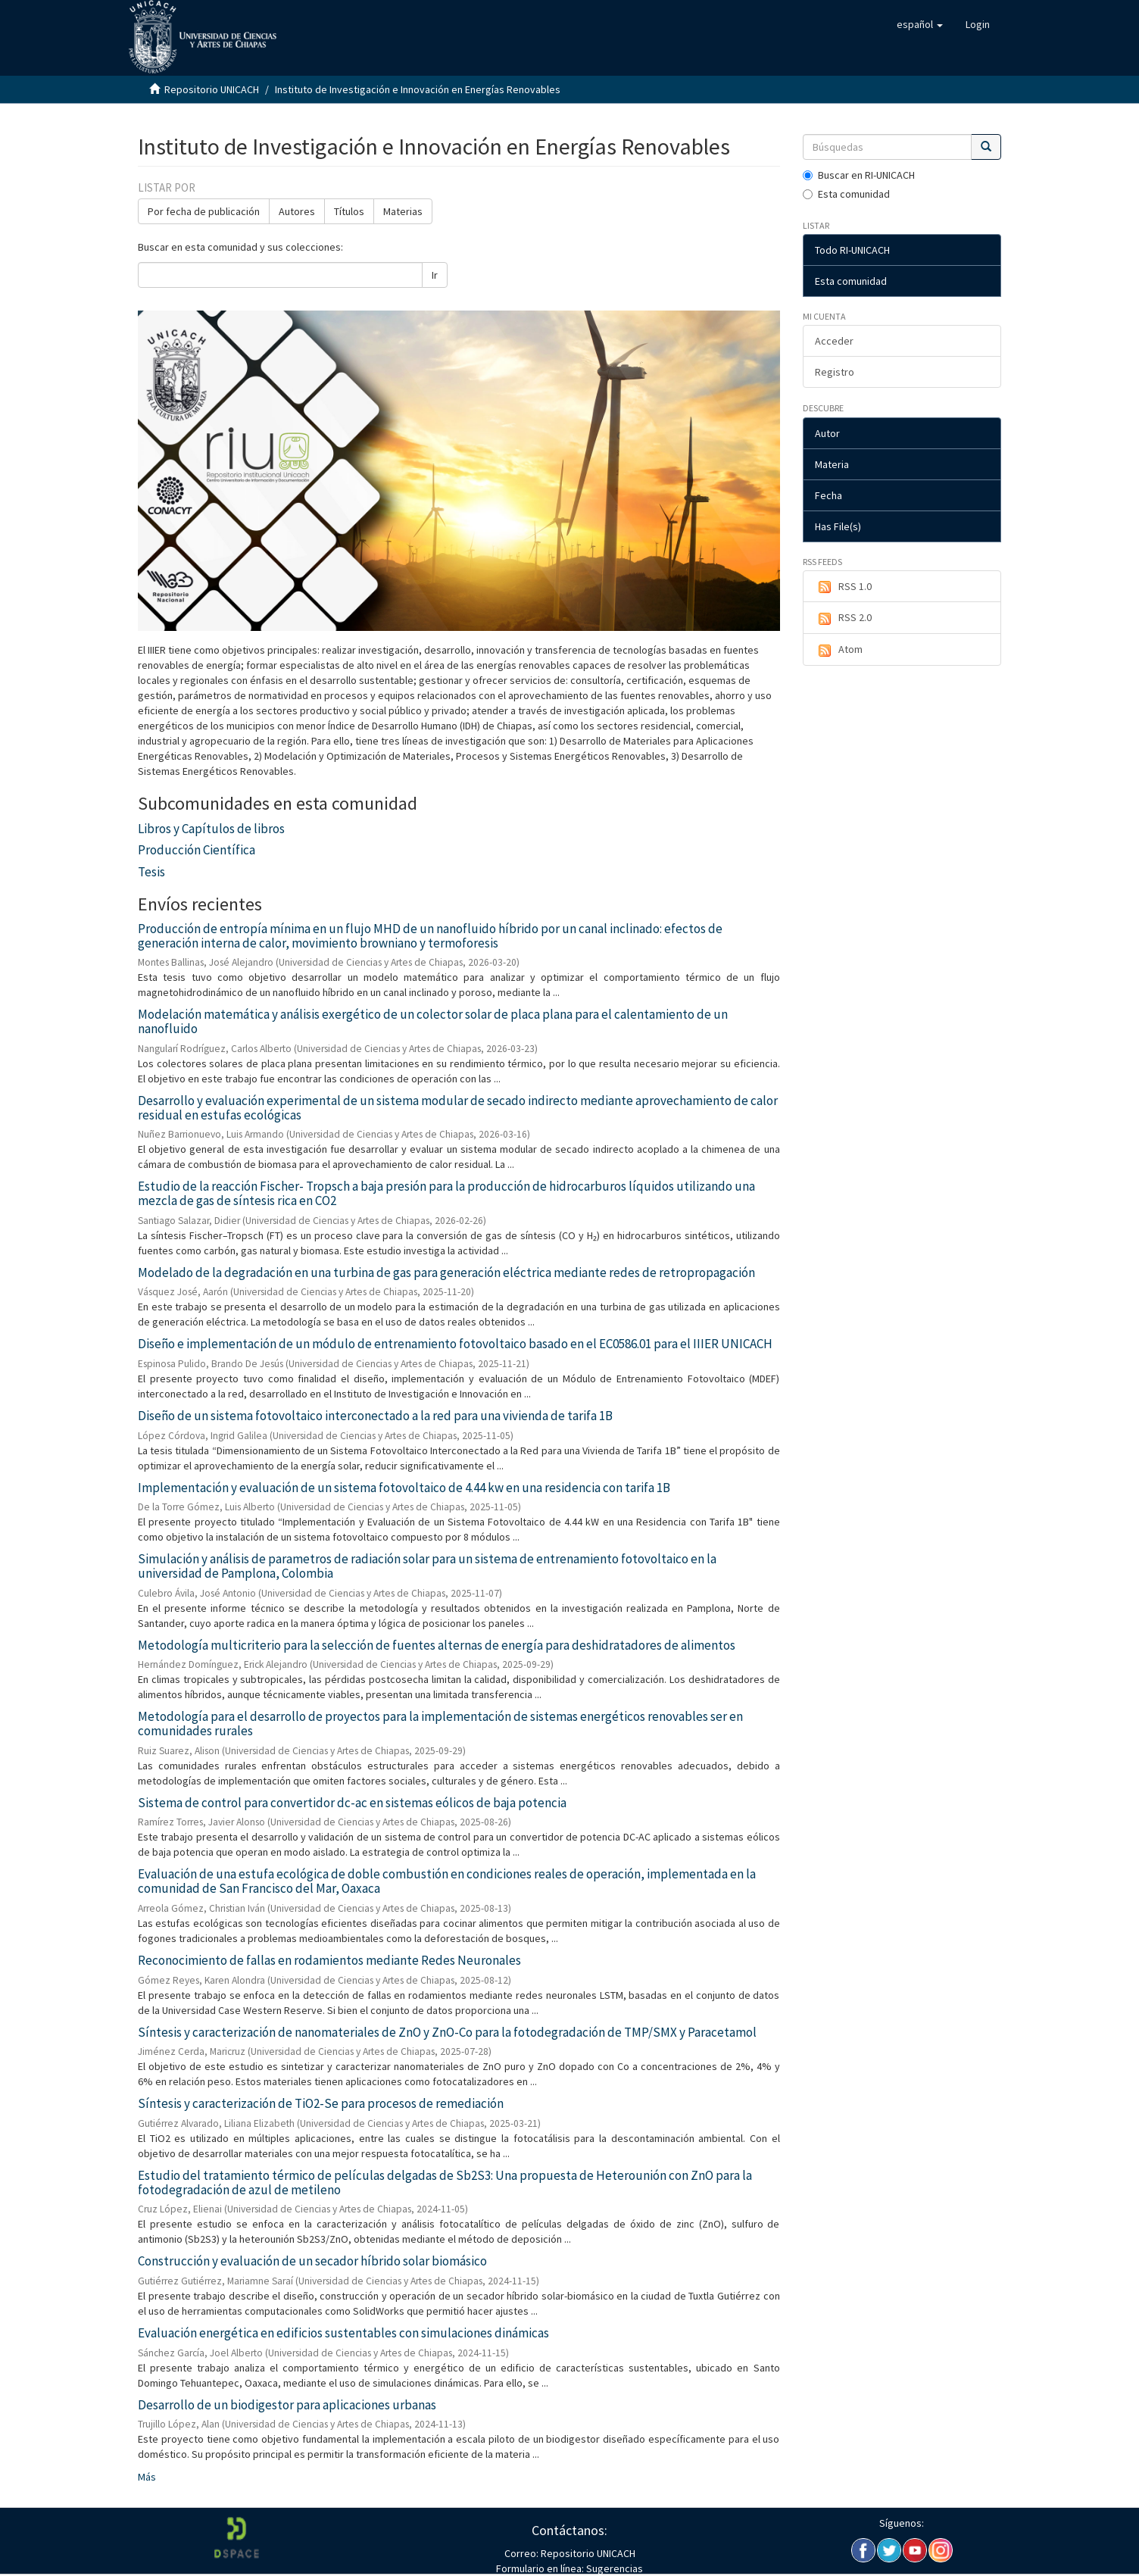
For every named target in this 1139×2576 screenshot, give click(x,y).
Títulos (349, 211)
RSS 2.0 (843, 618)
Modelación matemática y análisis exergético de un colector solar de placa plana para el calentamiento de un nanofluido (433, 1021)
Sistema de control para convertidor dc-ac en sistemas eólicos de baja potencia (352, 1802)
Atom (839, 649)
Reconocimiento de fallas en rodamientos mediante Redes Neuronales (329, 1960)
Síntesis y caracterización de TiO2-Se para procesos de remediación (321, 2103)
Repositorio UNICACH (211, 89)
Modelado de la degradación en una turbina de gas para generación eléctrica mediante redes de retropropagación (446, 1272)
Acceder (834, 341)
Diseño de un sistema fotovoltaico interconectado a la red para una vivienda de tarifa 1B (375, 1415)
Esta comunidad (846, 194)
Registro (834, 372)
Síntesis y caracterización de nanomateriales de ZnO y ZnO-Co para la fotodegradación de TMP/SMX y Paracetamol (447, 2032)
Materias (403, 211)
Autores (297, 211)
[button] (919, 24)
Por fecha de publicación (204, 211)
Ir (435, 275)
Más (147, 2477)
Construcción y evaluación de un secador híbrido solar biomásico (312, 2261)
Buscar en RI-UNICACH (859, 175)
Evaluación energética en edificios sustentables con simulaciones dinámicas (343, 2333)
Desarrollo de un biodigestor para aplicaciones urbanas (287, 2404)
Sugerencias (613, 2568)
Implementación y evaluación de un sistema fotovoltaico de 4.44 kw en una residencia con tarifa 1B (404, 1487)
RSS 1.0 (843, 587)
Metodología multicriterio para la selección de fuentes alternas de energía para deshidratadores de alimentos (436, 1645)
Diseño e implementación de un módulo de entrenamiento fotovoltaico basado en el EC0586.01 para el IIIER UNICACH (455, 1343)
